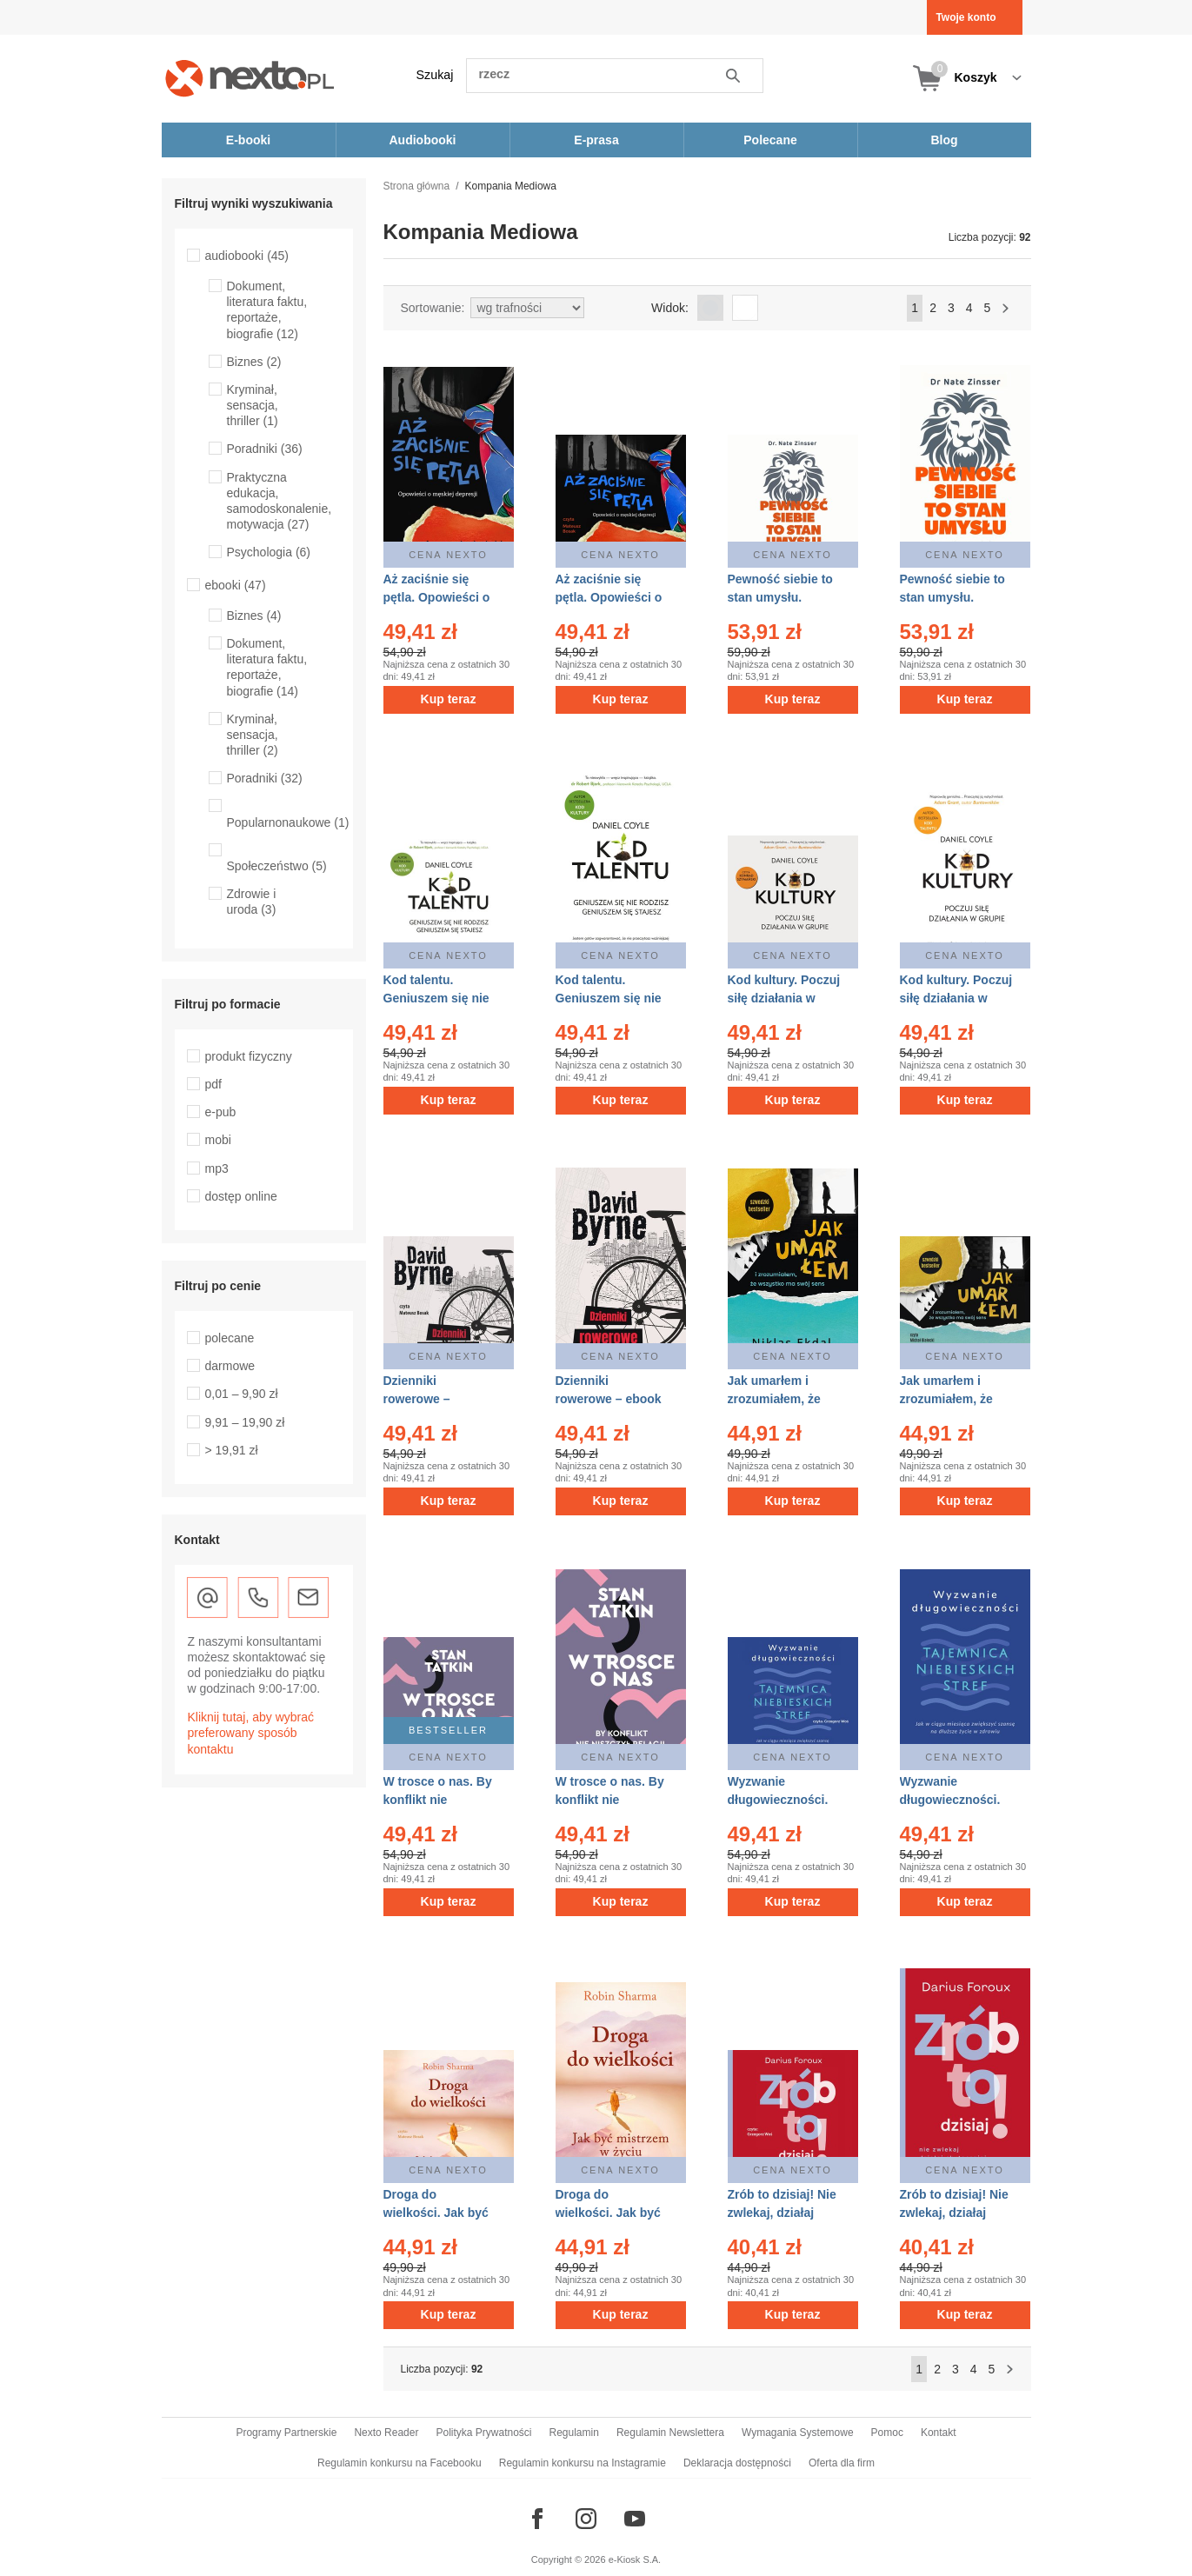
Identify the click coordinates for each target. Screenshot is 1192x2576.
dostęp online (241, 1196)
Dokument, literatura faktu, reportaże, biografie (267, 310)
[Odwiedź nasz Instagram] (586, 2519)
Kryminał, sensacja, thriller (252, 405)
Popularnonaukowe (288, 822)
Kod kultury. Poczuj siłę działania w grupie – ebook (956, 998)
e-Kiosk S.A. (635, 2559)
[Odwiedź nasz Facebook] (537, 2519)
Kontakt (938, 2432)
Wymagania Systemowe (798, 2432)
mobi (218, 1140)
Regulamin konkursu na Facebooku (399, 2463)
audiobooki (247, 256)
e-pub (220, 1112)
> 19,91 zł (231, 1450)
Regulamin (574, 2432)
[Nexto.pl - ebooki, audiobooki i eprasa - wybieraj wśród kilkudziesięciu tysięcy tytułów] (250, 77)
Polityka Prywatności (483, 2432)
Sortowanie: (433, 308)
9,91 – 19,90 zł (245, 1422)
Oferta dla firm (842, 2463)
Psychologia (269, 552)
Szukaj (435, 75)
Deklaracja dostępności (737, 2463)
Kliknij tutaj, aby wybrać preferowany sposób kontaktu (251, 1732)
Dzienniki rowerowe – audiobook (416, 1399)
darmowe (230, 1366)
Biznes (254, 362)
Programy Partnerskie (286, 2432)
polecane (230, 1338)
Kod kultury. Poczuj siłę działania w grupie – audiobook (784, 998)
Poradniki (265, 449)
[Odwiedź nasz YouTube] (635, 2519)
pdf (213, 1084)
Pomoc (887, 2432)
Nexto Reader (386, 2432)
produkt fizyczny (248, 1056)
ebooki (235, 585)
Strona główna (416, 186)
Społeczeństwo (277, 866)
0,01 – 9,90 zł (241, 1394)
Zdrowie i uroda (251, 901)
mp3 (217, 1168)
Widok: (670, 308)
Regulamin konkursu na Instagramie (582, 2463)
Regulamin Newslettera (670, 2432)
